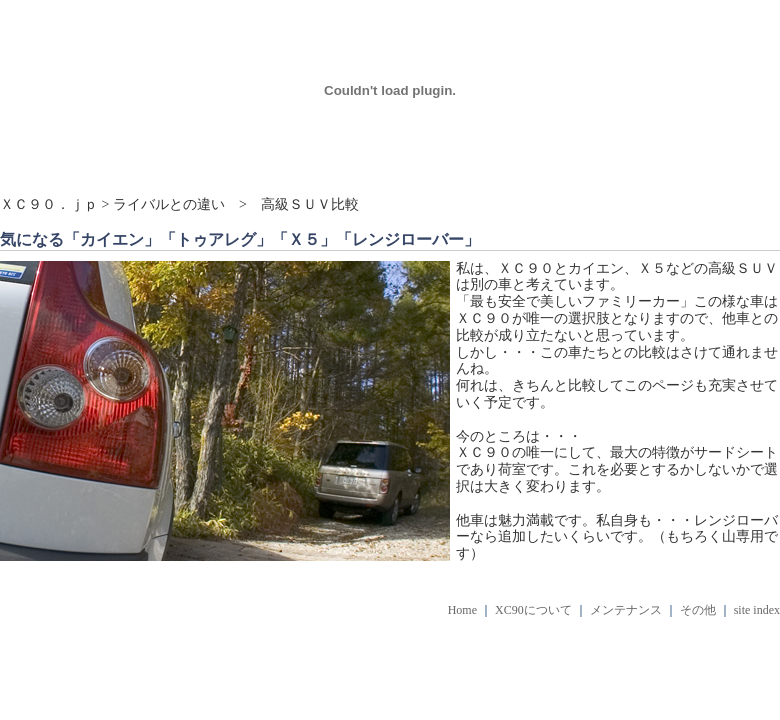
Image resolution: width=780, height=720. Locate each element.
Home (462, 610)
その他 (698, 610)
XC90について (533, 610)
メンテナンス (626, 610)
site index (757, 610)
